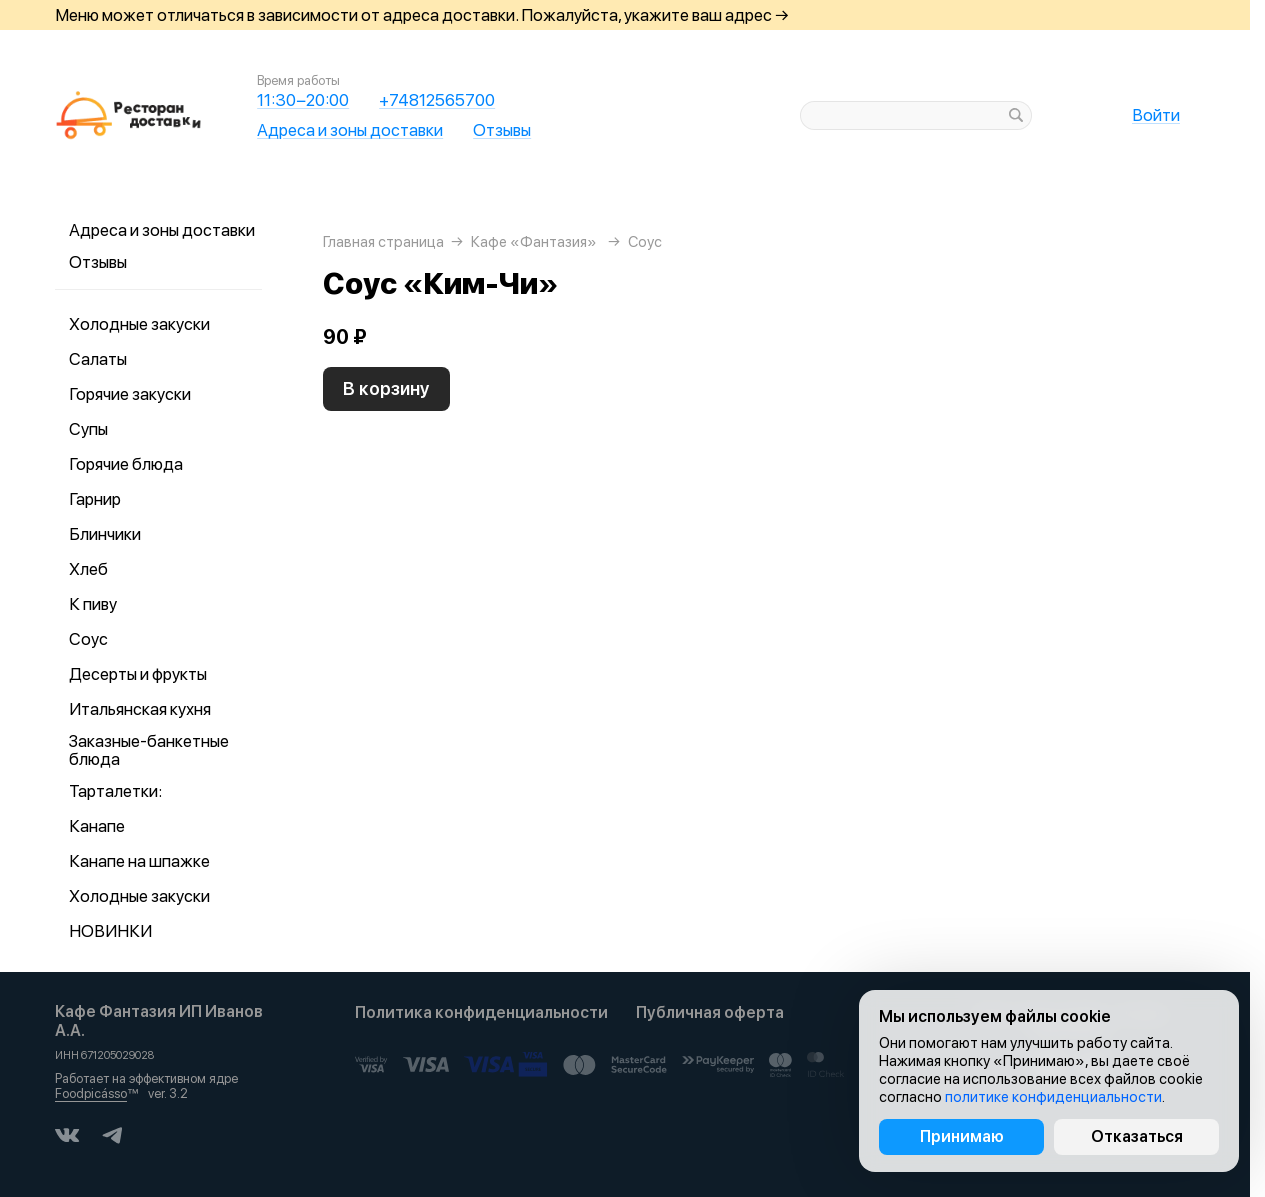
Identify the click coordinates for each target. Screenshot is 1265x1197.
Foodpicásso (91, 1093)
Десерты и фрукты (138, 674)
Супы (88, 429)
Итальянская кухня (140, 709)
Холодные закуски (139, 324)
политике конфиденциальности (1053, 1097)
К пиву (93, 604)
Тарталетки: (115, 791)
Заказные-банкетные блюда (149, 750)
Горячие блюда (126, 464)
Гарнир (95, 499)
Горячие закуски (130, 394)
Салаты (98, 359)
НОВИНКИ (110, 931)
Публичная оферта (710, 1012)
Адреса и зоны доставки (350, 130)
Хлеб (88, 569)
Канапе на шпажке (139, 861)
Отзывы (502, 130)
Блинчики (105, 534)
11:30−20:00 (303, 100)
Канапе (97, 826)
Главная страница (383, 242)
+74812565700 (437, 100)
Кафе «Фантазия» (534, 242)
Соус (88, 639)
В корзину (386, 388)
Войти (1156, 115)
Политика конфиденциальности (481, 1012)
